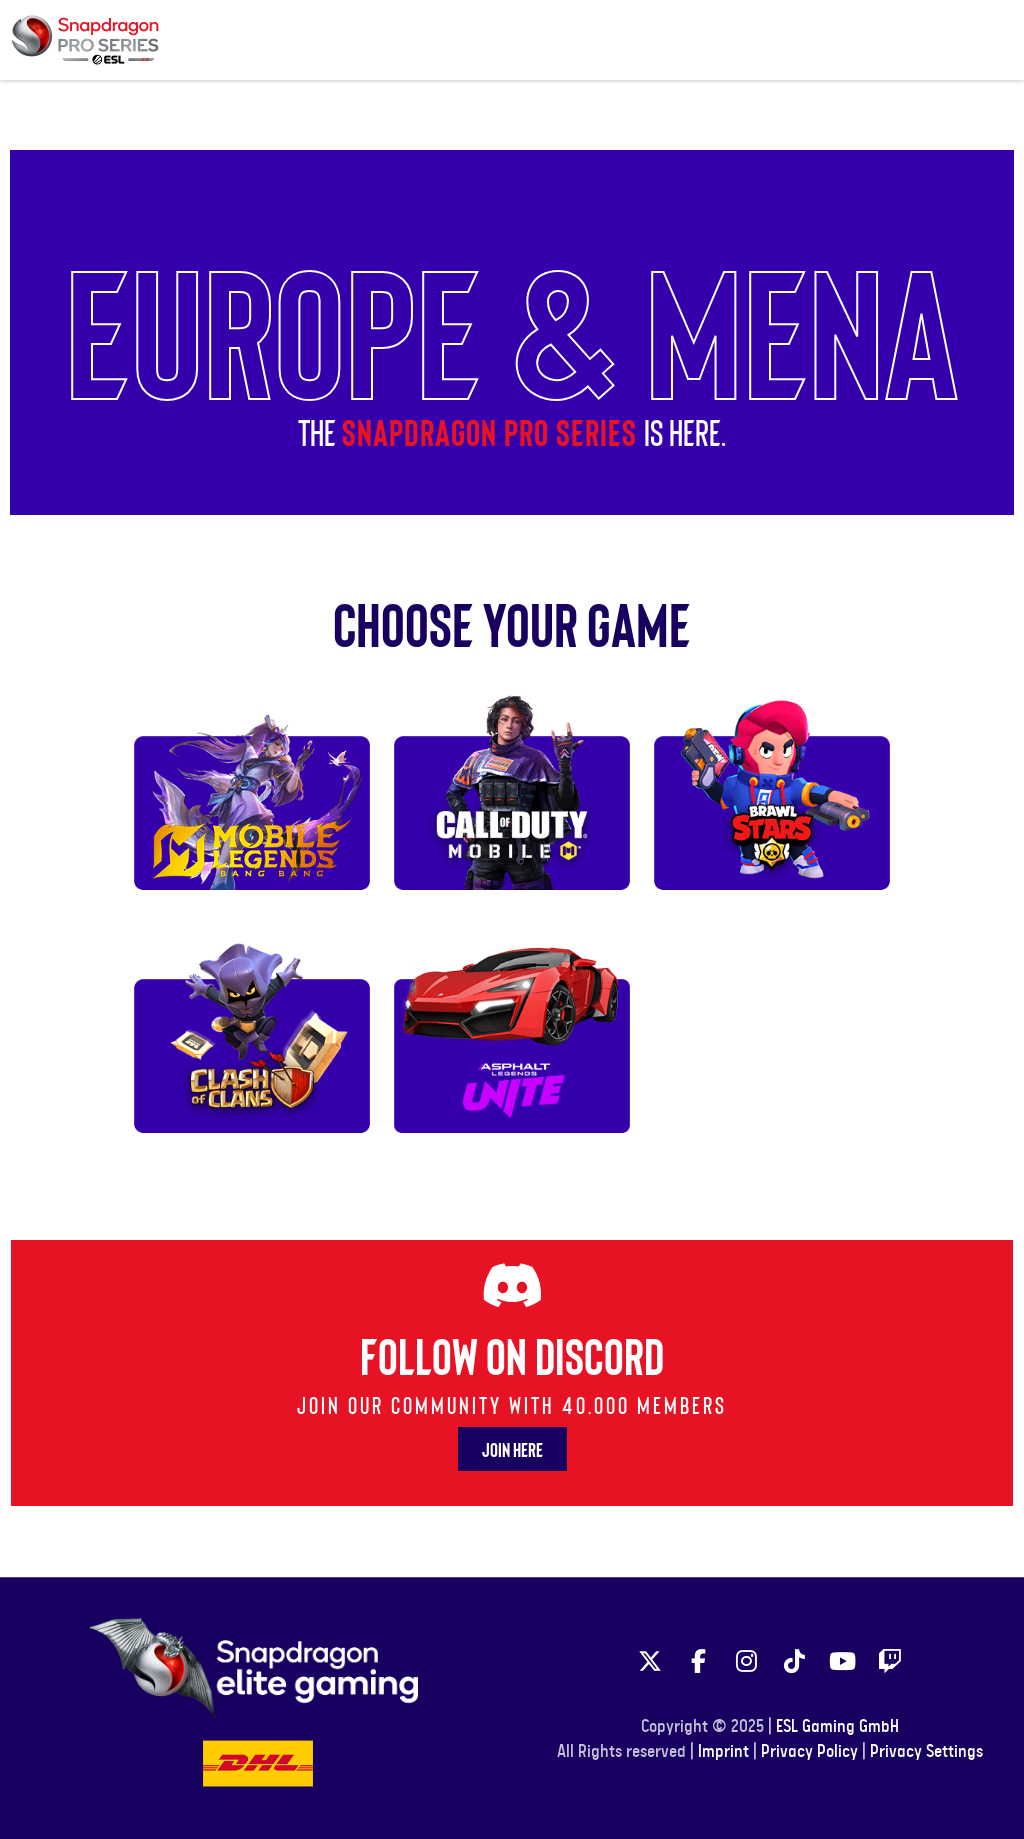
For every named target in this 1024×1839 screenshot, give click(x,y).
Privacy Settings (926, 1752)
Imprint (723, 1752)
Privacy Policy (809, 1752)
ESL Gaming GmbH (837, 1727)
